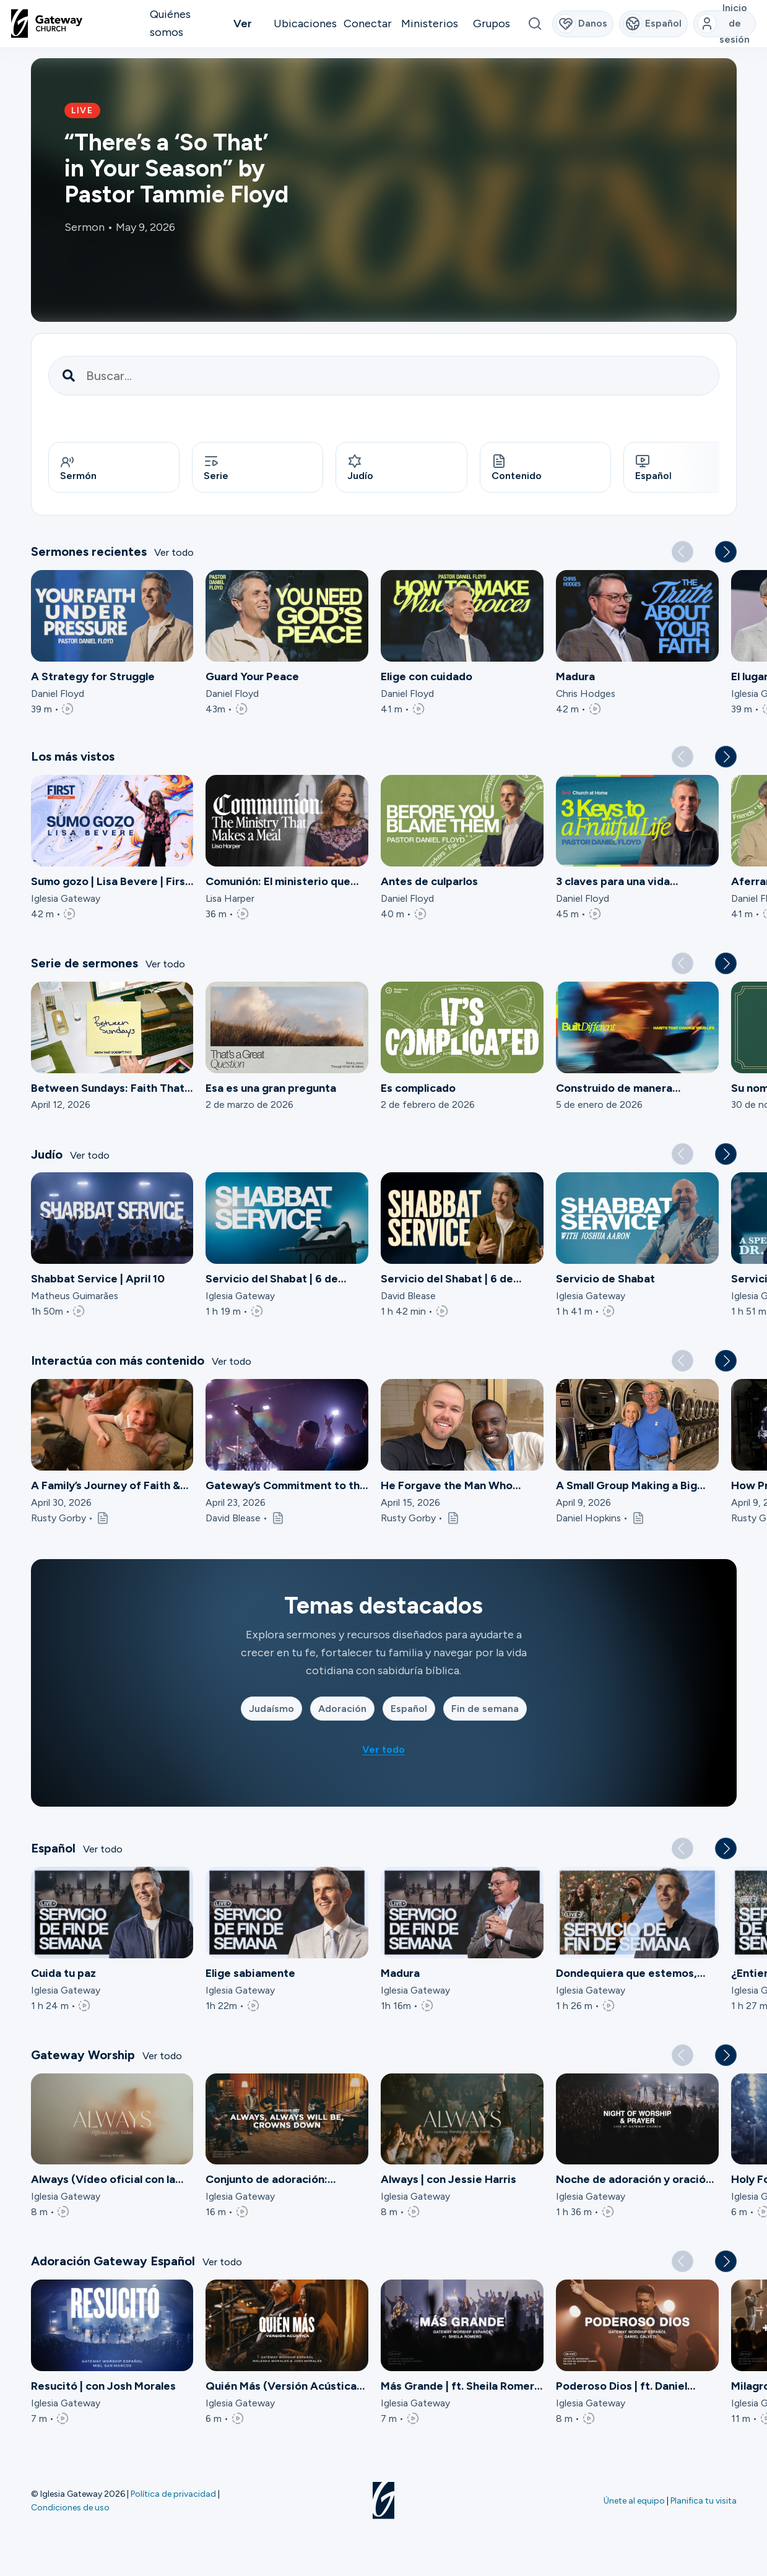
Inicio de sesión (723, 24)
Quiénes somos (170, 23)
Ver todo (174, 554)
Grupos (491, 23)
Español (653, 468)
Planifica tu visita (703, 2500)
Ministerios (429, 23)
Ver (242, 23)
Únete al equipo (634, 2500)
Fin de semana (485, 1710)
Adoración (342, 1710)
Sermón (78, 468)
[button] (726, 553)
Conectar (368, 23)
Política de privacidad (173, 2494)
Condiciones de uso (70, 2507)
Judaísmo (271, 1710)
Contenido (517, 468)
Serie (216, 468)
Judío (360, 468)
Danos (582, 23)
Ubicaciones (305, 23)
